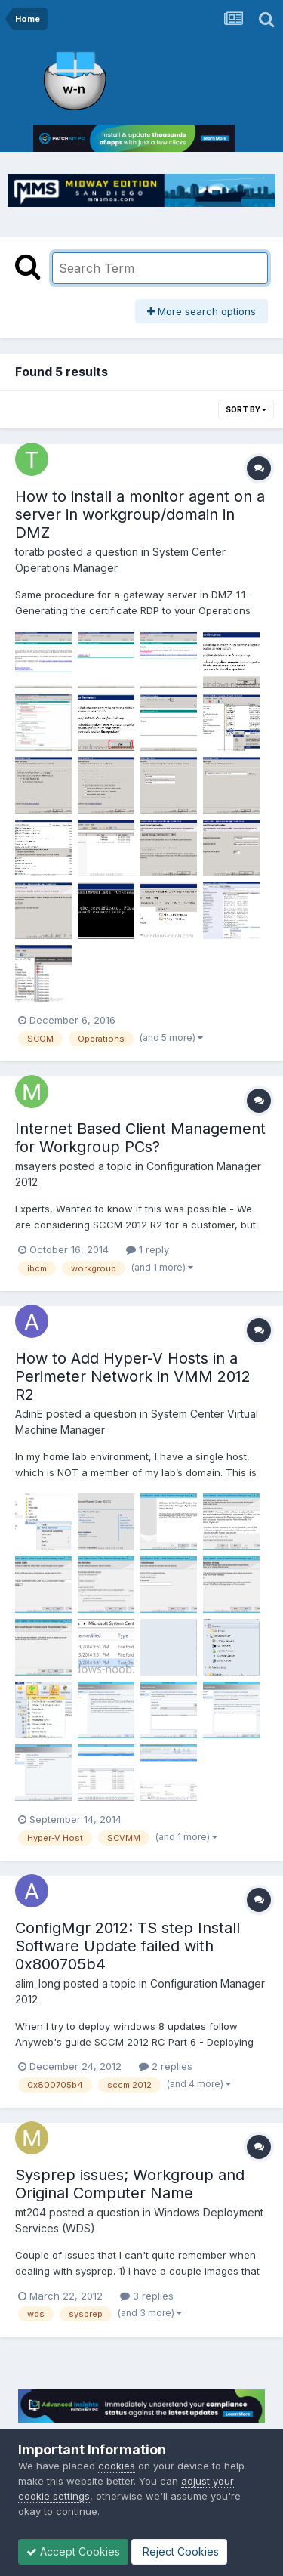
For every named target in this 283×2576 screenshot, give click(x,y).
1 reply (147, 1249)
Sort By (246, 409)
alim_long (37, 1983)
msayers (36, 1166)
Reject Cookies (179, 2551)
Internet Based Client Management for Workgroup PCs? (140, 1138)
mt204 (30, 2212)
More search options (201, 311)
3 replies (147, 2296)
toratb (30, 551)
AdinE (29, 1413)
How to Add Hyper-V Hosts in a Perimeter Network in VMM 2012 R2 (133, 1376)
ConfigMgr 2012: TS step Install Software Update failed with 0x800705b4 (127, 1946)
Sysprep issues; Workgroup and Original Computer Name (130, 2184)
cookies (116, 2466)
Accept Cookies (73, 2551)
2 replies (165, 2066)
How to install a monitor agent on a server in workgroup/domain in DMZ (140, 514)
